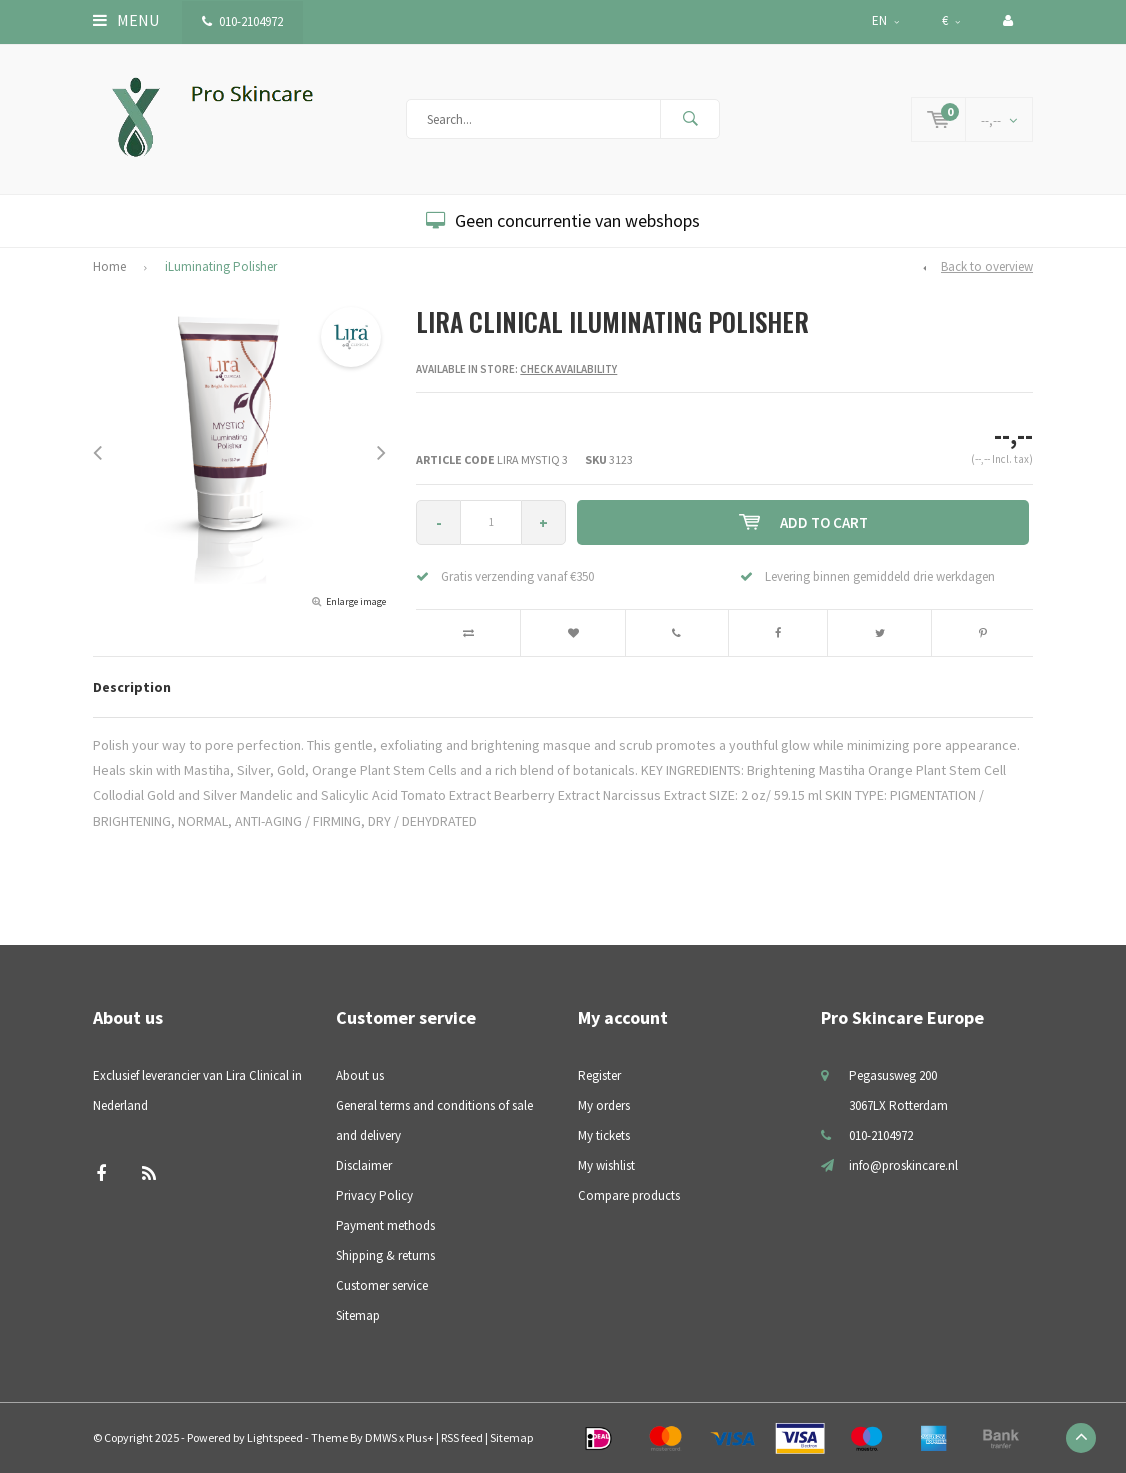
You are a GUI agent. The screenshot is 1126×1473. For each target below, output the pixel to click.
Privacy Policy (374, 1195)
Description (132, 687)
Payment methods (385, 1225)
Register (599, 1075)
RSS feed (462, 1437)
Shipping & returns (385, 1255)
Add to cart (803, 522)
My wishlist (606, 1165)
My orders (604, 1105)
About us (360, 1075)
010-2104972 (242, 21)
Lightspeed (275, 1437)
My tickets (604, 1135)
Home (109, 266)
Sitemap (358, 1315)
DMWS (381, 1437)
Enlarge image (356, 601)
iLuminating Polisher (221, 266)
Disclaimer (364, 1165)
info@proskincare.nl (903, 1165)
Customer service (382, 1285)
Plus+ (420, 1437)
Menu (126, 20)
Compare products (629, 1195)
